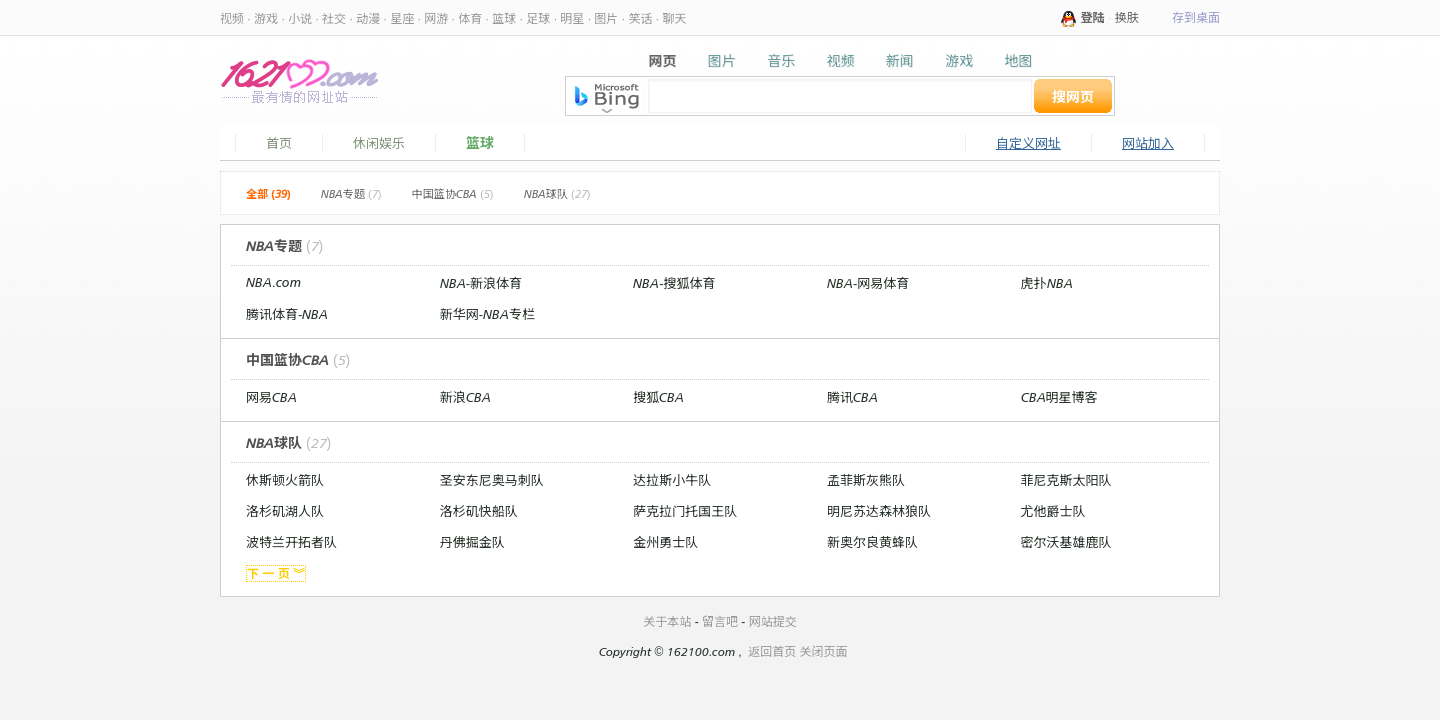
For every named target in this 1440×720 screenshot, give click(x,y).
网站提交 (773, 621)
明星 (572, 18)
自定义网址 (1028, 143)
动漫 (368, 18)
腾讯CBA (852, 397)
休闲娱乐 (379, 143)
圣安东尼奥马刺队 (492, 480)
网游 (436, 18)
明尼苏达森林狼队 (879, 511)
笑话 (640, 18)
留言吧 (720, 621)
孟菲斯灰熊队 (866, 480)
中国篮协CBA (453, 194)
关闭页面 (824, 651)
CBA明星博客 (1059, 397)
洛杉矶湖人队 (285, 511)
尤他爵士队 (1053, 511)
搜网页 (1073, 96)
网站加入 (1148, 143)
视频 (232, 18)
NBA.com (273, 282)
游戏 (266, 18)
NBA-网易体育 (868, 283)
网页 (663, 60)
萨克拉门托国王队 (685, 511)
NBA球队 (557, 194)
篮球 (504, 18)
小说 (300, 18)
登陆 (1093, 17)
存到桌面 (1196, 17)
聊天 (674, 18)
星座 (402, 18)
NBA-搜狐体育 (674, 283)
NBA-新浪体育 (481, 283)
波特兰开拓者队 (291, 542)
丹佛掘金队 (472, 542)
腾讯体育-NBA (287, 314)
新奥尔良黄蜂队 (872, 542)
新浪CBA (465, 397)
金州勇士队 (665, 542)
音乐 (781, 60)
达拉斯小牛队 (672, 480)
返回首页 (772, 651)
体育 (470, 18)
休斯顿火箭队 (285, 480)
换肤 (1127, 17)
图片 (606, 18)
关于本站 (667, 621)
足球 (538, 18)
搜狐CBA (658, 397)
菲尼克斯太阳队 (1066, 480)
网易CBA (271, 397)
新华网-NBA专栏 (487, 314)
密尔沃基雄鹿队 (1066, 542)
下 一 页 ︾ (276, 573)
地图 (1018, 60)
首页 (279, 143)
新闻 (900, 60)
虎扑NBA (1047, 283)
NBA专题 (351, 194)
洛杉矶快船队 (479, 511)
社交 (334, 18)
